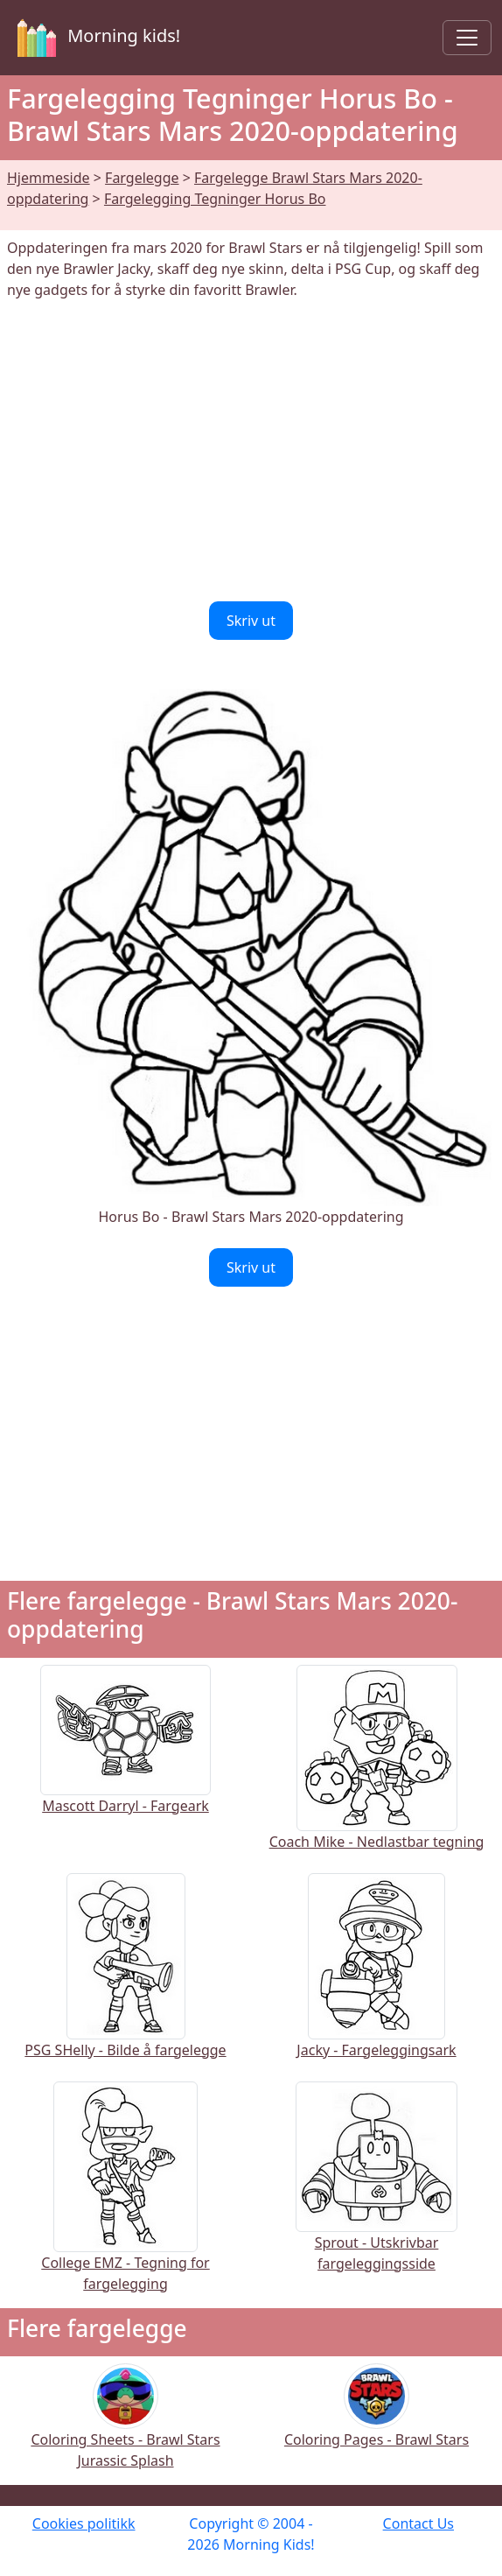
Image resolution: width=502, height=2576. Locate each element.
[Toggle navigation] (467, 37)
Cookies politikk (84, 2523)
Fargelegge (141, 177)
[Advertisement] (251, 450)
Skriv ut (251, 620)
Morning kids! (95, 37)
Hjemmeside (48, 177)
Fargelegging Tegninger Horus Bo (215, 198)
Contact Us (418, 2523)
